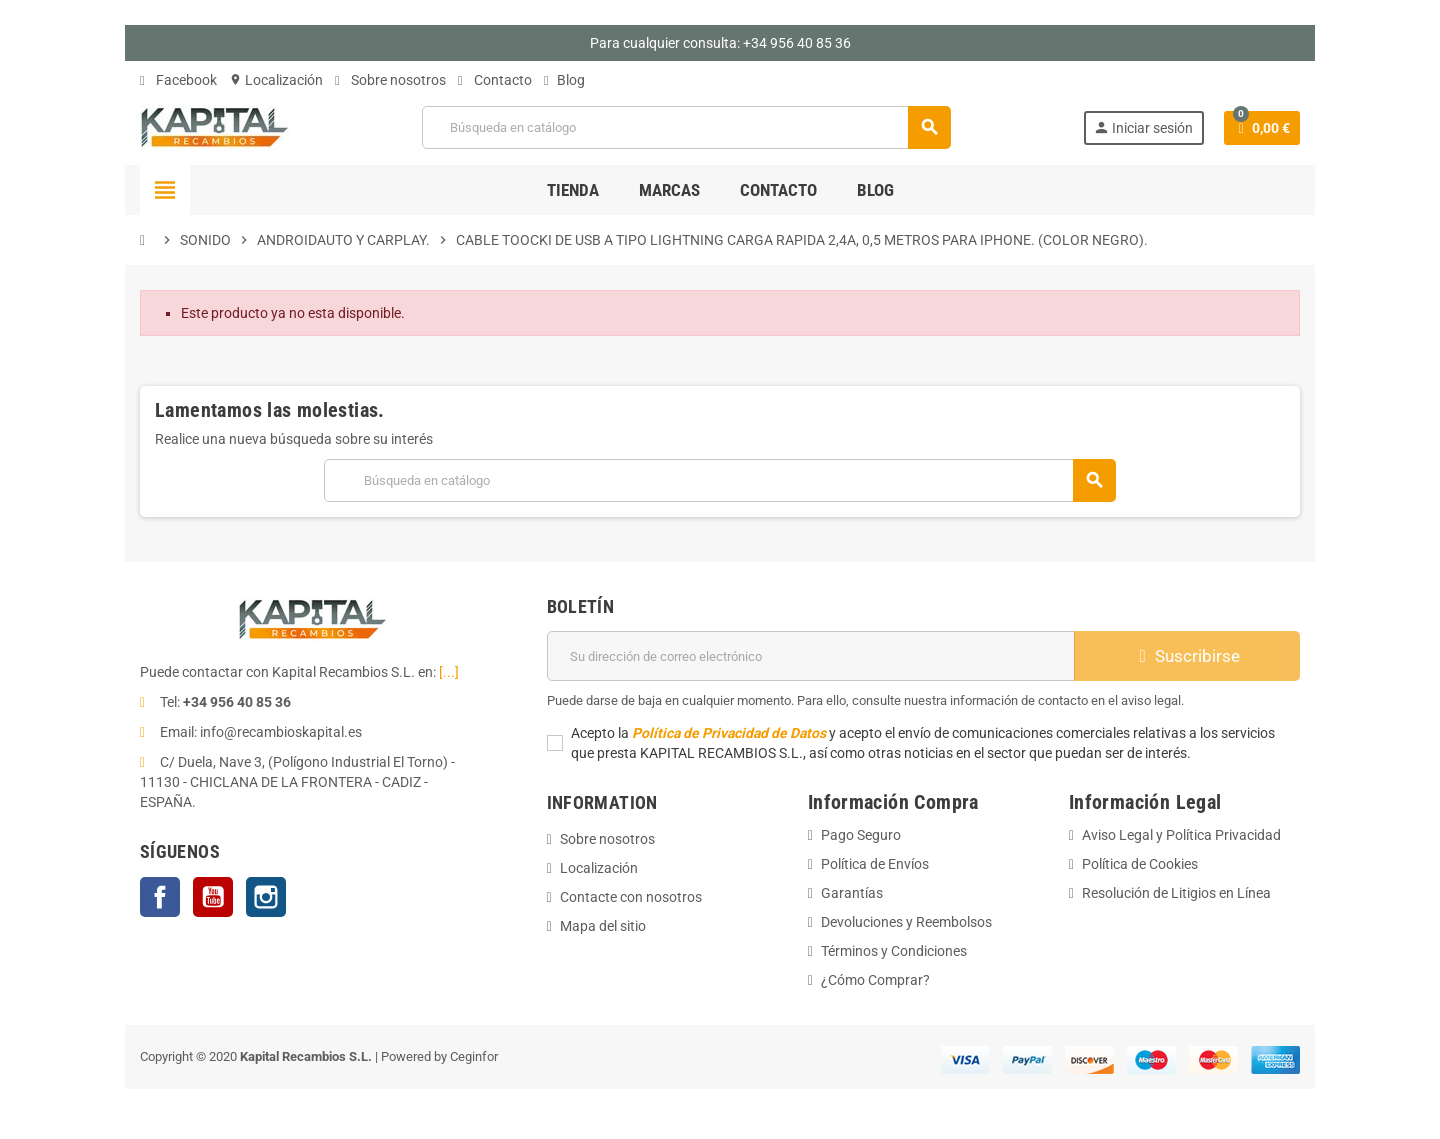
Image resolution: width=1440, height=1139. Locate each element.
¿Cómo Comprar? (875, 980)
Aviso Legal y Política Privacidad (1181, 835)
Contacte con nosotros (631, 897)
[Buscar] (686, 127)
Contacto (495, 80)
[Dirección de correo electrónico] (811, 656)
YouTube (213, 897)
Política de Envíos (875, 864)
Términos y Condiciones (894, 951)
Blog (564, 80)
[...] (449, 672)
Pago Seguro (861, 835)
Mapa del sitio (603, 926)
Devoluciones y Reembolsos (906, 922)
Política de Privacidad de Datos (729, 733)
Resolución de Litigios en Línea (1176, 893)
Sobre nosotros (390, 80)
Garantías (852, 893)
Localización (276, 80)
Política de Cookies (1140, 864)
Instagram (266, 897)
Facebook (178, 80)
